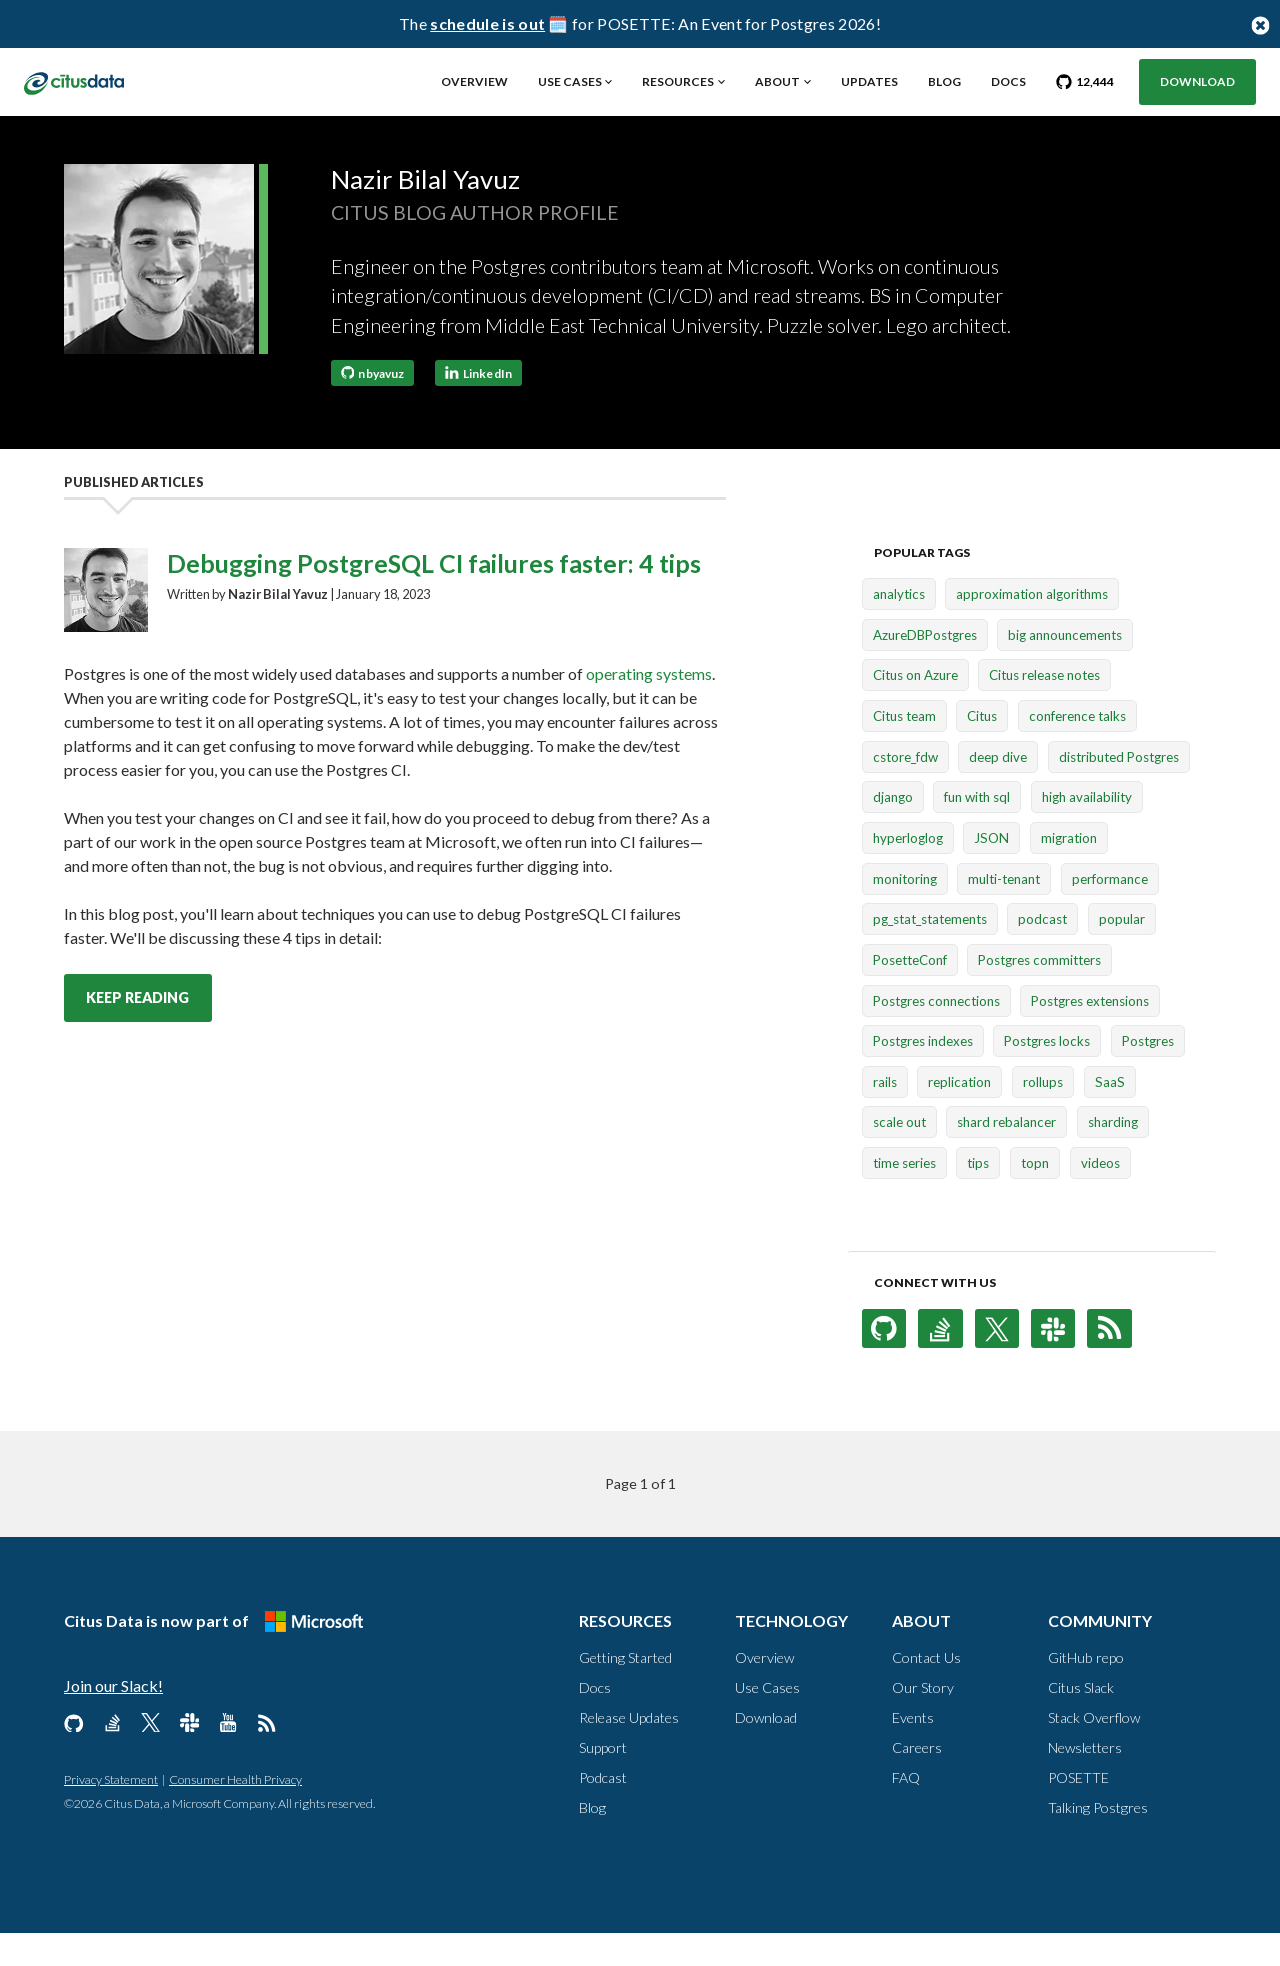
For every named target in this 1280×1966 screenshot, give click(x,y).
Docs (1008, 81)
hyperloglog (908, 871)
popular (1122, 952)
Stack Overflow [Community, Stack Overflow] (1094, 1750)
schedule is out (487, 23)
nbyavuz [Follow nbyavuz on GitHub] (373, 405)
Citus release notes (1044, 708)
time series (904, 1196)
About (777, 81)
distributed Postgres (1119, 790)
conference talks (1077, 749)
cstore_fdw (905, 790)
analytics (899, 627)
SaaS (1110, 1115)
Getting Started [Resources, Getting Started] (625, 1690)
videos (1100, 1196)
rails (885, 1115)
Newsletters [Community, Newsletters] (1085, 1780)
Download (1197, 81)
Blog (944, 81)
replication (959, 1115)
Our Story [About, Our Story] (923, 1720)
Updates (869, 81)
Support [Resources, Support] (603, 1780)
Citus (982, 749)
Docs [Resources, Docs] (595, 1720)
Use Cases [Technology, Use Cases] (767, 1720)
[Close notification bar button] (1260, 24)
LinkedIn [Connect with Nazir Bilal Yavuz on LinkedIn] (478, 405)
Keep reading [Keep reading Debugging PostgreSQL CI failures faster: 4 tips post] (137, 1030)
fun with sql (977, 830)
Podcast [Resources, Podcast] (603, 1810)
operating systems (649, 706)
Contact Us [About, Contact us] (926, 1690)
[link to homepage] (96, 81)
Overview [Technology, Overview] (764, 1690)
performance (1110, 912)
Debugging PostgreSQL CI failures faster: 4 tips (434, 596)
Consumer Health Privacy (235, 1812)
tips (978, 1196)
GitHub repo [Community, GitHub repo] (1086, 1690)
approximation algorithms (1032, 627)
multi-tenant (1004, 912)
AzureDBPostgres (925, 668)
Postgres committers (1039, 993)
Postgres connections (936, 1033)
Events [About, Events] (913, 1750)
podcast (1042, 952)
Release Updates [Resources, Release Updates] (629, 1750)
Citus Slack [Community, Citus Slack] (1081, 1720)
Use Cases (570, 81)
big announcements (1065, 668)
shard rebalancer (1006, 1155)
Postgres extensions (1090, 1033)
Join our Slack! (113, 1718)
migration (1069, 871)
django (893, 830)
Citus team (904, 749)
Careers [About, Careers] (917, 1780)
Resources (678, 81)
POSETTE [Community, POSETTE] (1078, 1810)
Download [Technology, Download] (766, 1750)
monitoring (905, 912)
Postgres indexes (923, 1074)
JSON (991, 871)
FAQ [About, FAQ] (906, 1810)
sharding (1113, 1155)
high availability (1087, 830)
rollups (1043, 1115)
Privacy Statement (111, 1812)
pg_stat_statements (930, 952)
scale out (899, 1155)
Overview (474, 81)
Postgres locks (1047, 1074)
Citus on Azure (915, 708)
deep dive (998, 790)
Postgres (1148, 1074)
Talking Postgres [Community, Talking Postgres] (1098, 1840)
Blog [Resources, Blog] (592, 1840)
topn (1035, 1196)
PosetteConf (910, 993)
